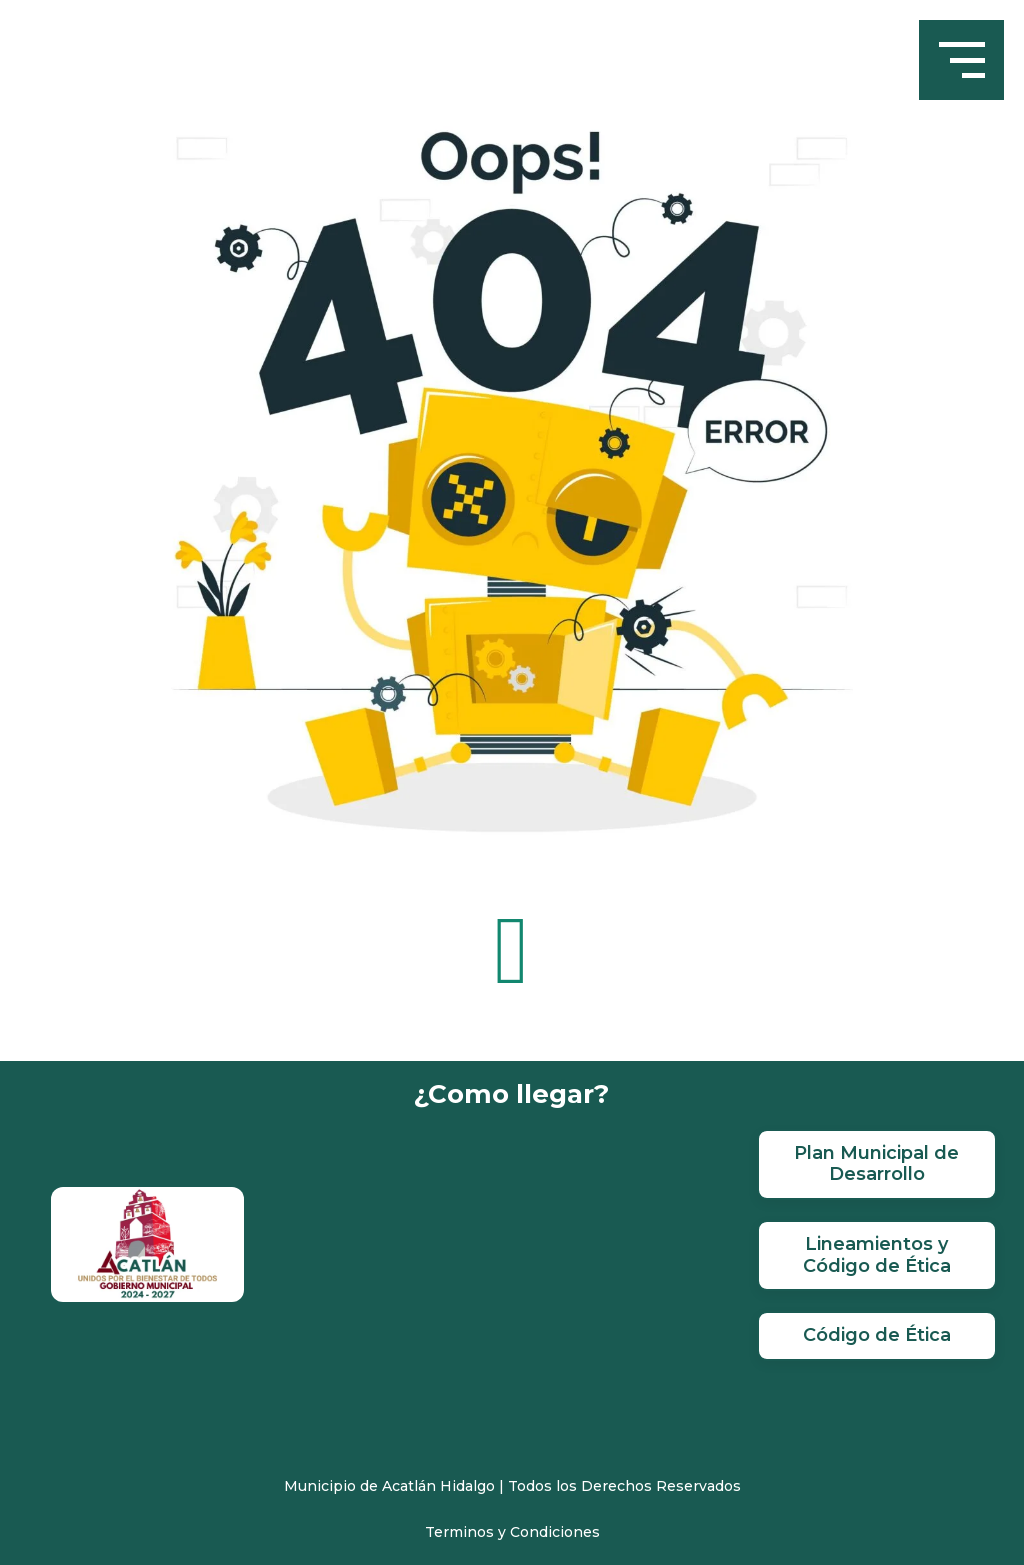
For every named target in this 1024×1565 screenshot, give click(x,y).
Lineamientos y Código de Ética (877, 1255)
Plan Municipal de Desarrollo (876, 1164)
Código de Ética (877, 1335)
